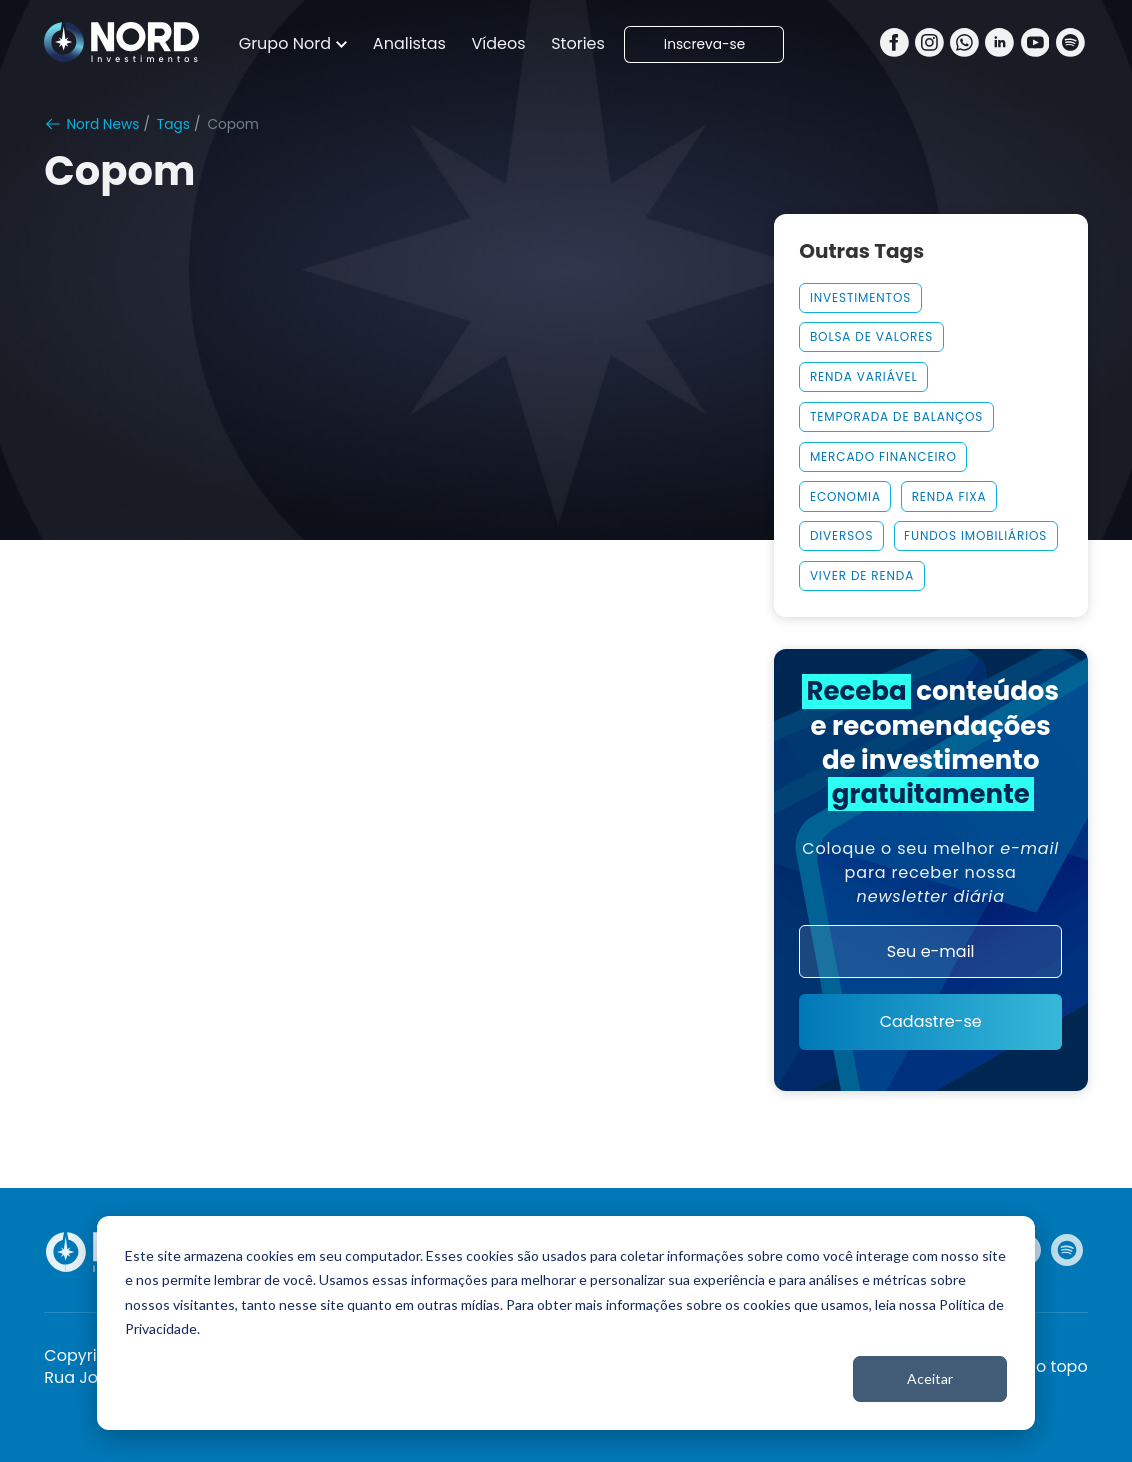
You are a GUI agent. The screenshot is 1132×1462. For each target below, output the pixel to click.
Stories (578, 43)
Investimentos (860, 297)
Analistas (409, 43)
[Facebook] (894, 44)
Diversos (841, 535)
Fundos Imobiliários (975, 535)
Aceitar (930, 1378)
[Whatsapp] (964, 44)
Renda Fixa (949, 496)
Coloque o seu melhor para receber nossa (930, 872)
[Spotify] (1070, 44)
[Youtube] (1035, 44)
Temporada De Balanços (896, 416)
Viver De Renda (862, 575)
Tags (173, 124)
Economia (845, 496)
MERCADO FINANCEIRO (883, 456)
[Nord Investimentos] (122, 44)
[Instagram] (929, 44)
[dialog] (566, 1323)
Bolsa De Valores (871, 336)
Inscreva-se (704, 44)
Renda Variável (864, 376)
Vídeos (499, 43)
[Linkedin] (999, 44)
